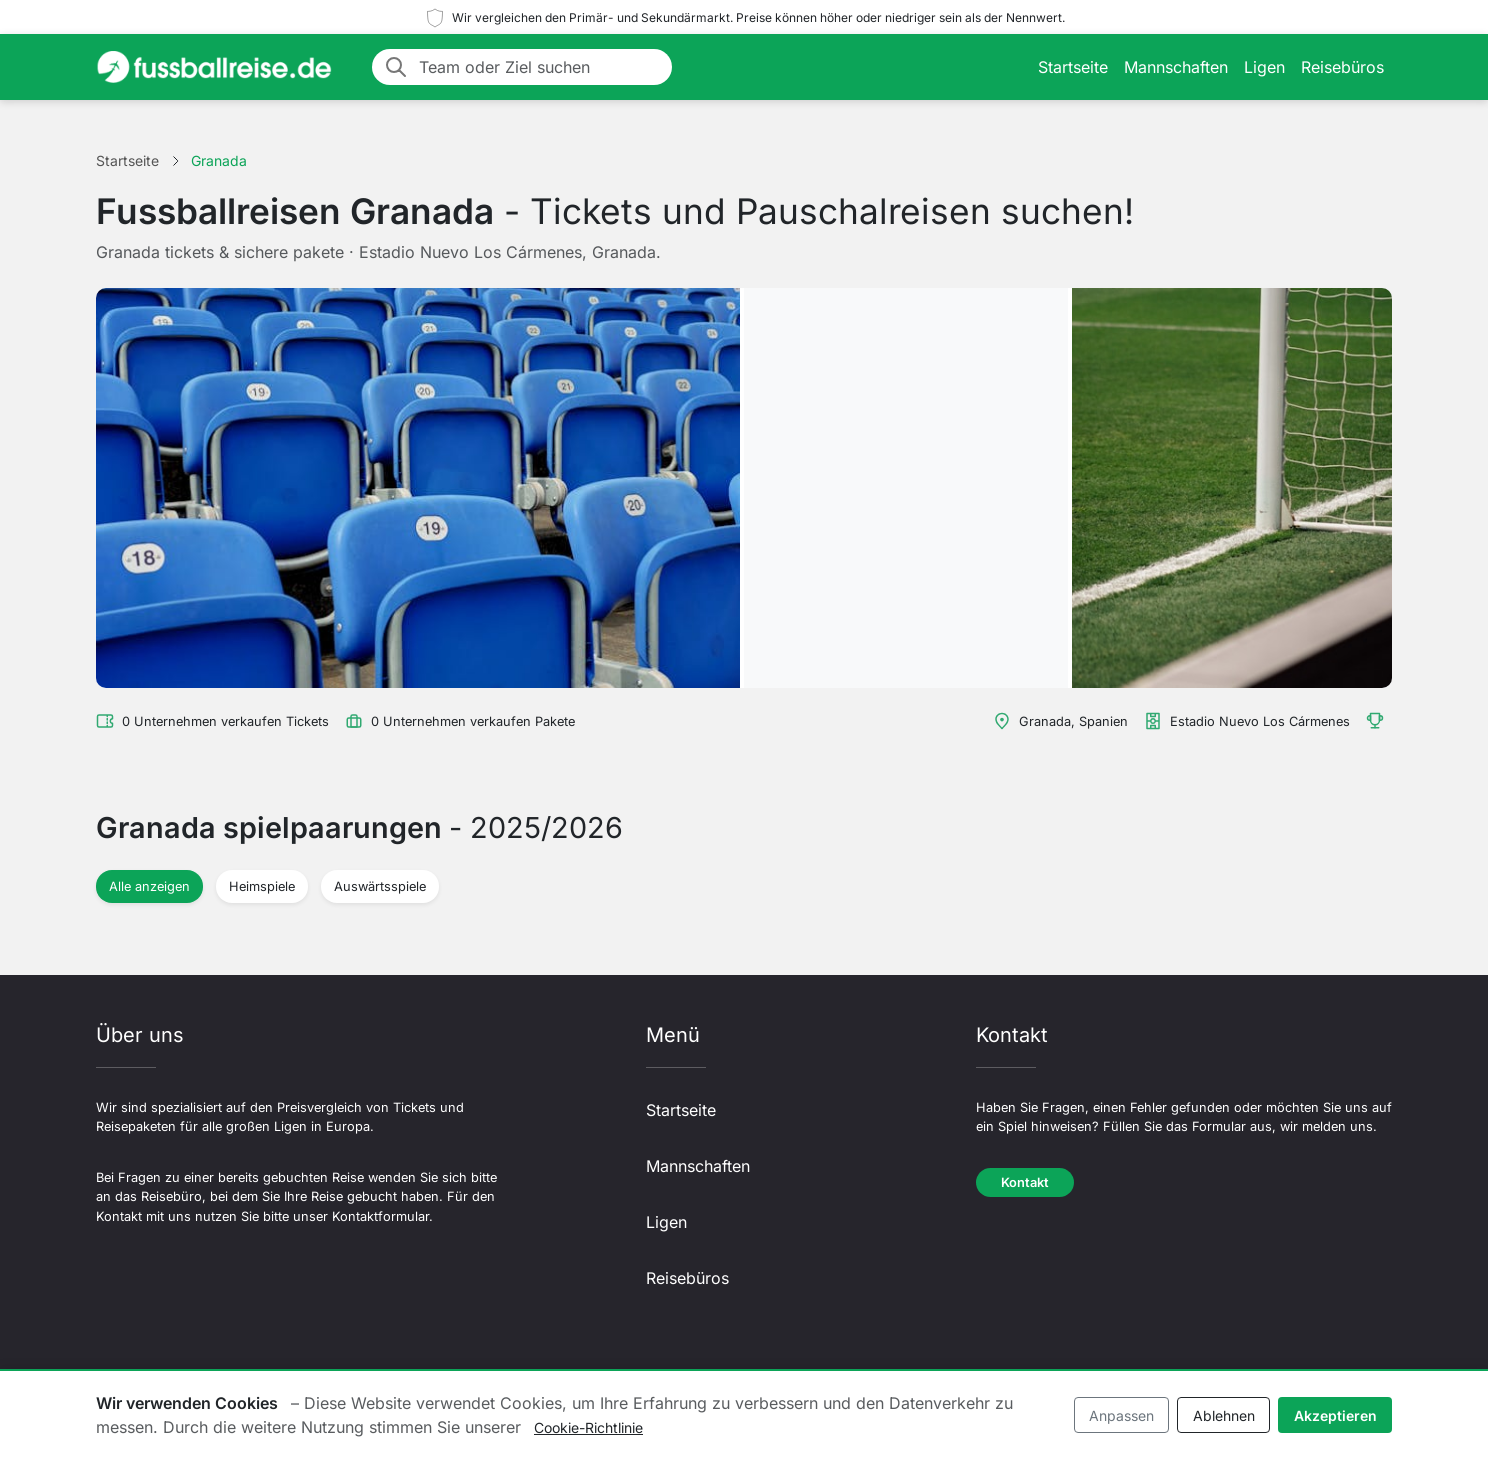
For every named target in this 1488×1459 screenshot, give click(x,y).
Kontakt (1025, 1182)
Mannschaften (1176, 67)
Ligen (1264, 67)
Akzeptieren (1335, 1415)
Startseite (1073, 67)
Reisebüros (1342, 67)
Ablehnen (1224, 1415)
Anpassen (1121, 1415)
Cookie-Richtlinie (588, 1427)
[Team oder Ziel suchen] (539, 67)
